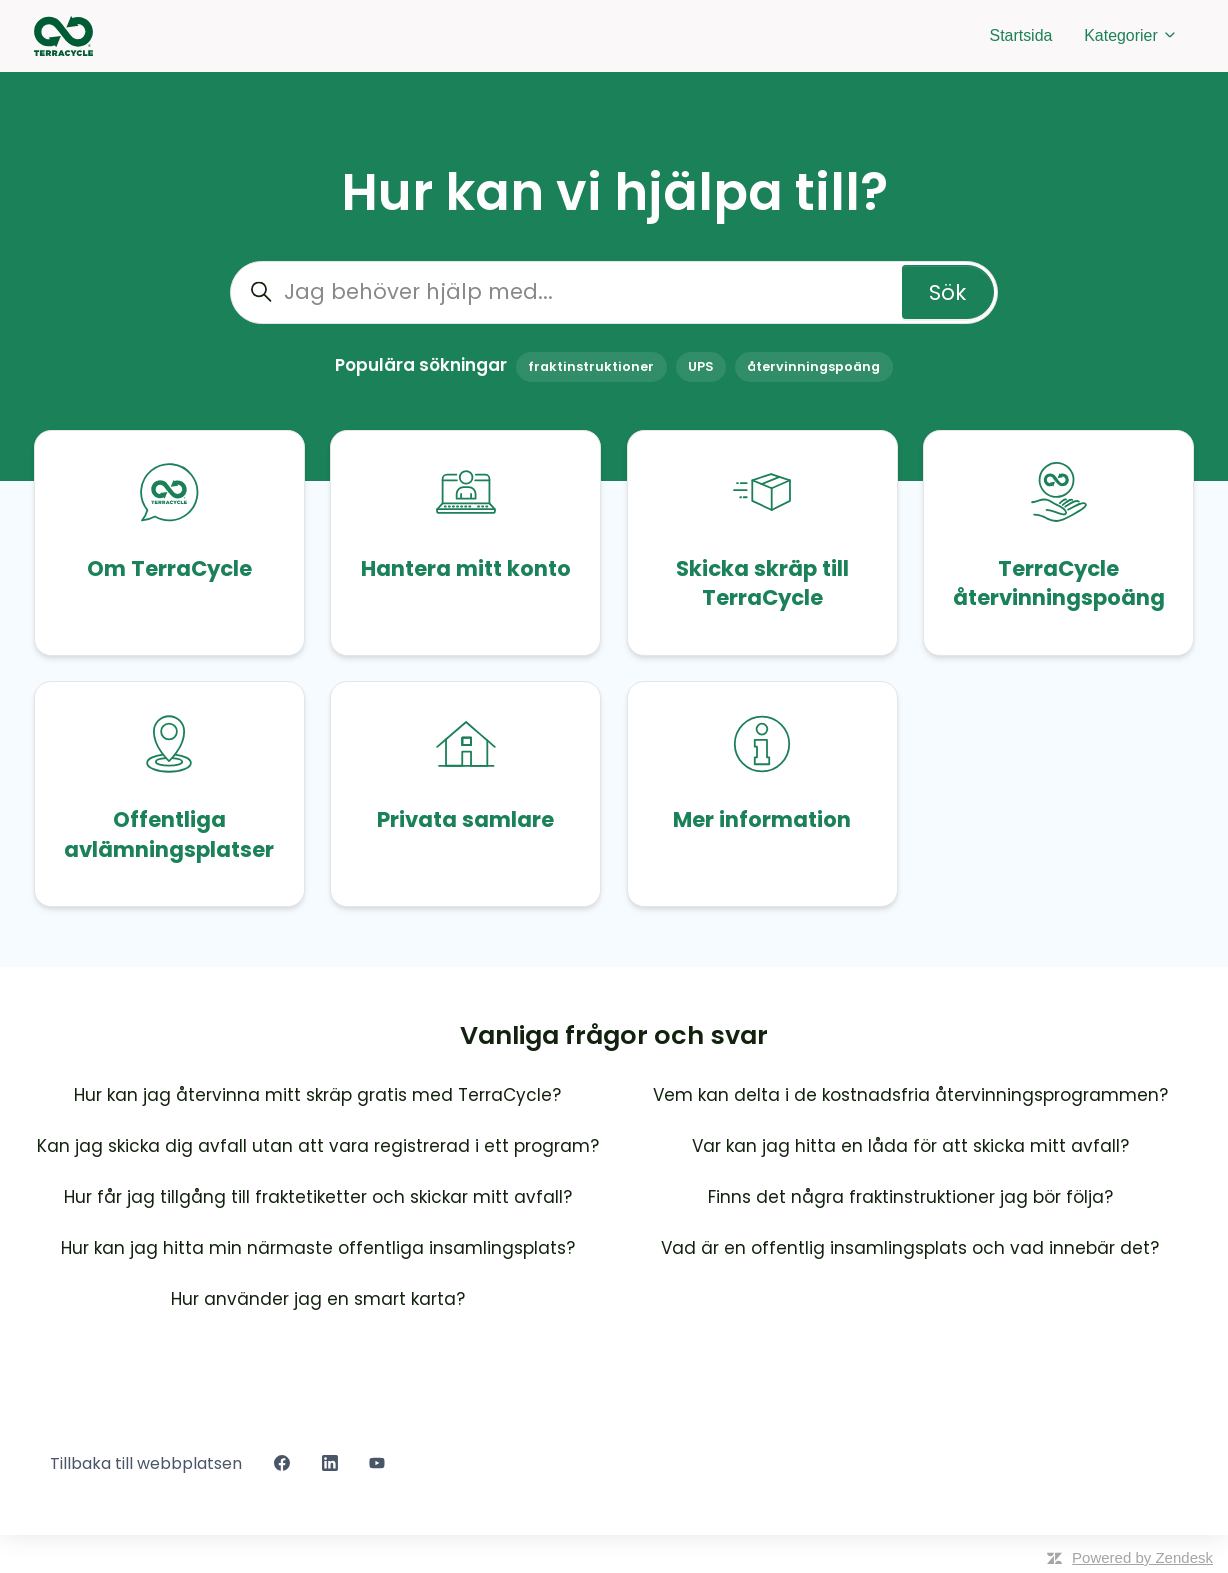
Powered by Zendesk (1142, 1557)
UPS (700, 366)
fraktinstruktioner (591, 366)
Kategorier (1131, 35)
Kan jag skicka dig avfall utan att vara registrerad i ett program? (318, 1146)
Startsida (1021, 35)
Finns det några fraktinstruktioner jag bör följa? (910, 1197)
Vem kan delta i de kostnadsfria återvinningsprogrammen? (910, 1095)
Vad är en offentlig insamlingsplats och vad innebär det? (910, 1248)
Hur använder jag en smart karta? (318, 1299)
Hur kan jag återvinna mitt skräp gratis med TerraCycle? (317, 1095)
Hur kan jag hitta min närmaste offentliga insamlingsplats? (318, 1248)
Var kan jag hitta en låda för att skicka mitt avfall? (910, 1146)
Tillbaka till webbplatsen (146, 1463)
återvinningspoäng (813, 366)
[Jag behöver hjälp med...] (614, 292)
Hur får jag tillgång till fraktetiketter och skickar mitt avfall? (318, 1197)
